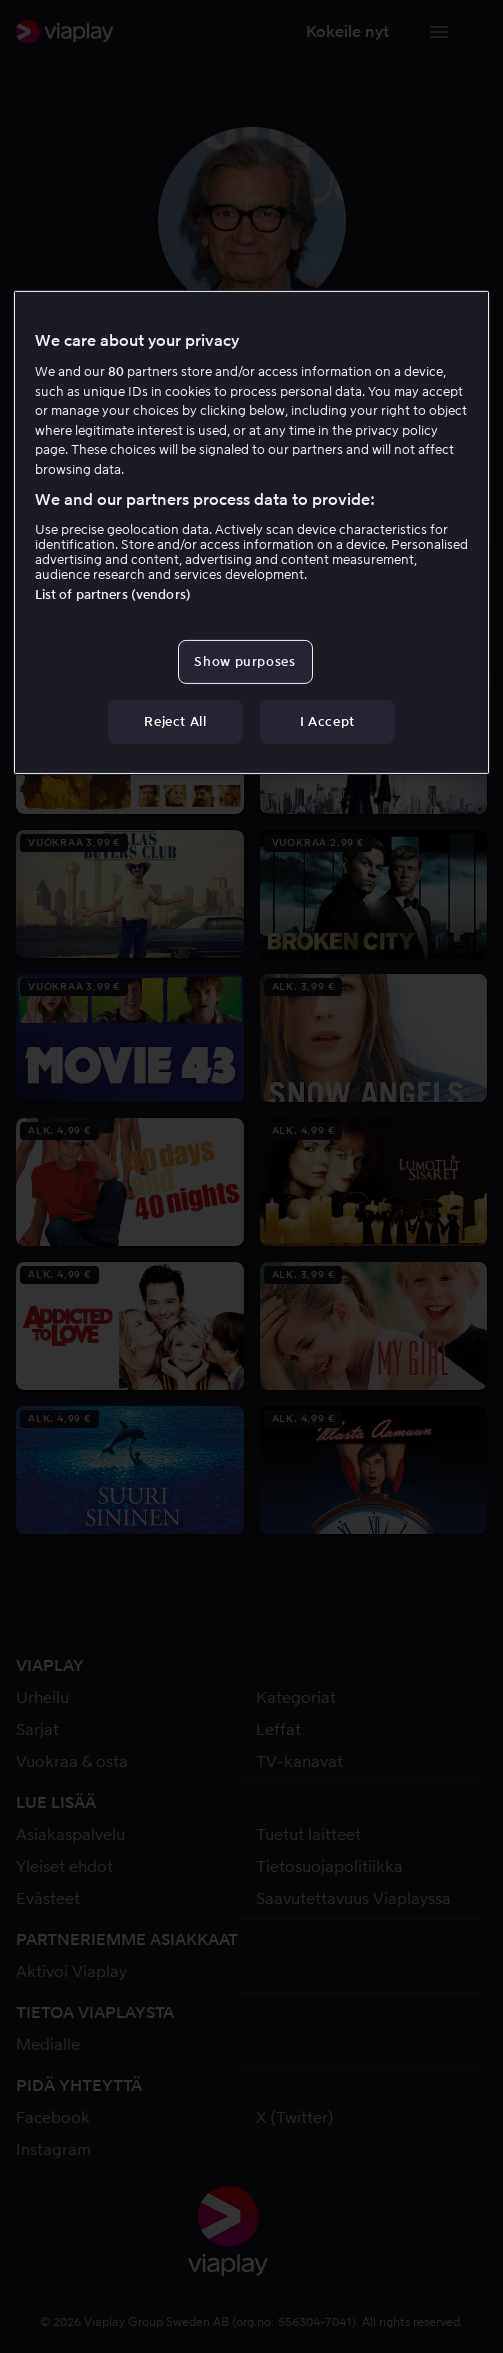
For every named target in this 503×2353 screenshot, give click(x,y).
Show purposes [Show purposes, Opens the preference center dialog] (244, 661)
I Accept (327, 721)
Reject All (175, 721)
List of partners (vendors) (113, 594)
